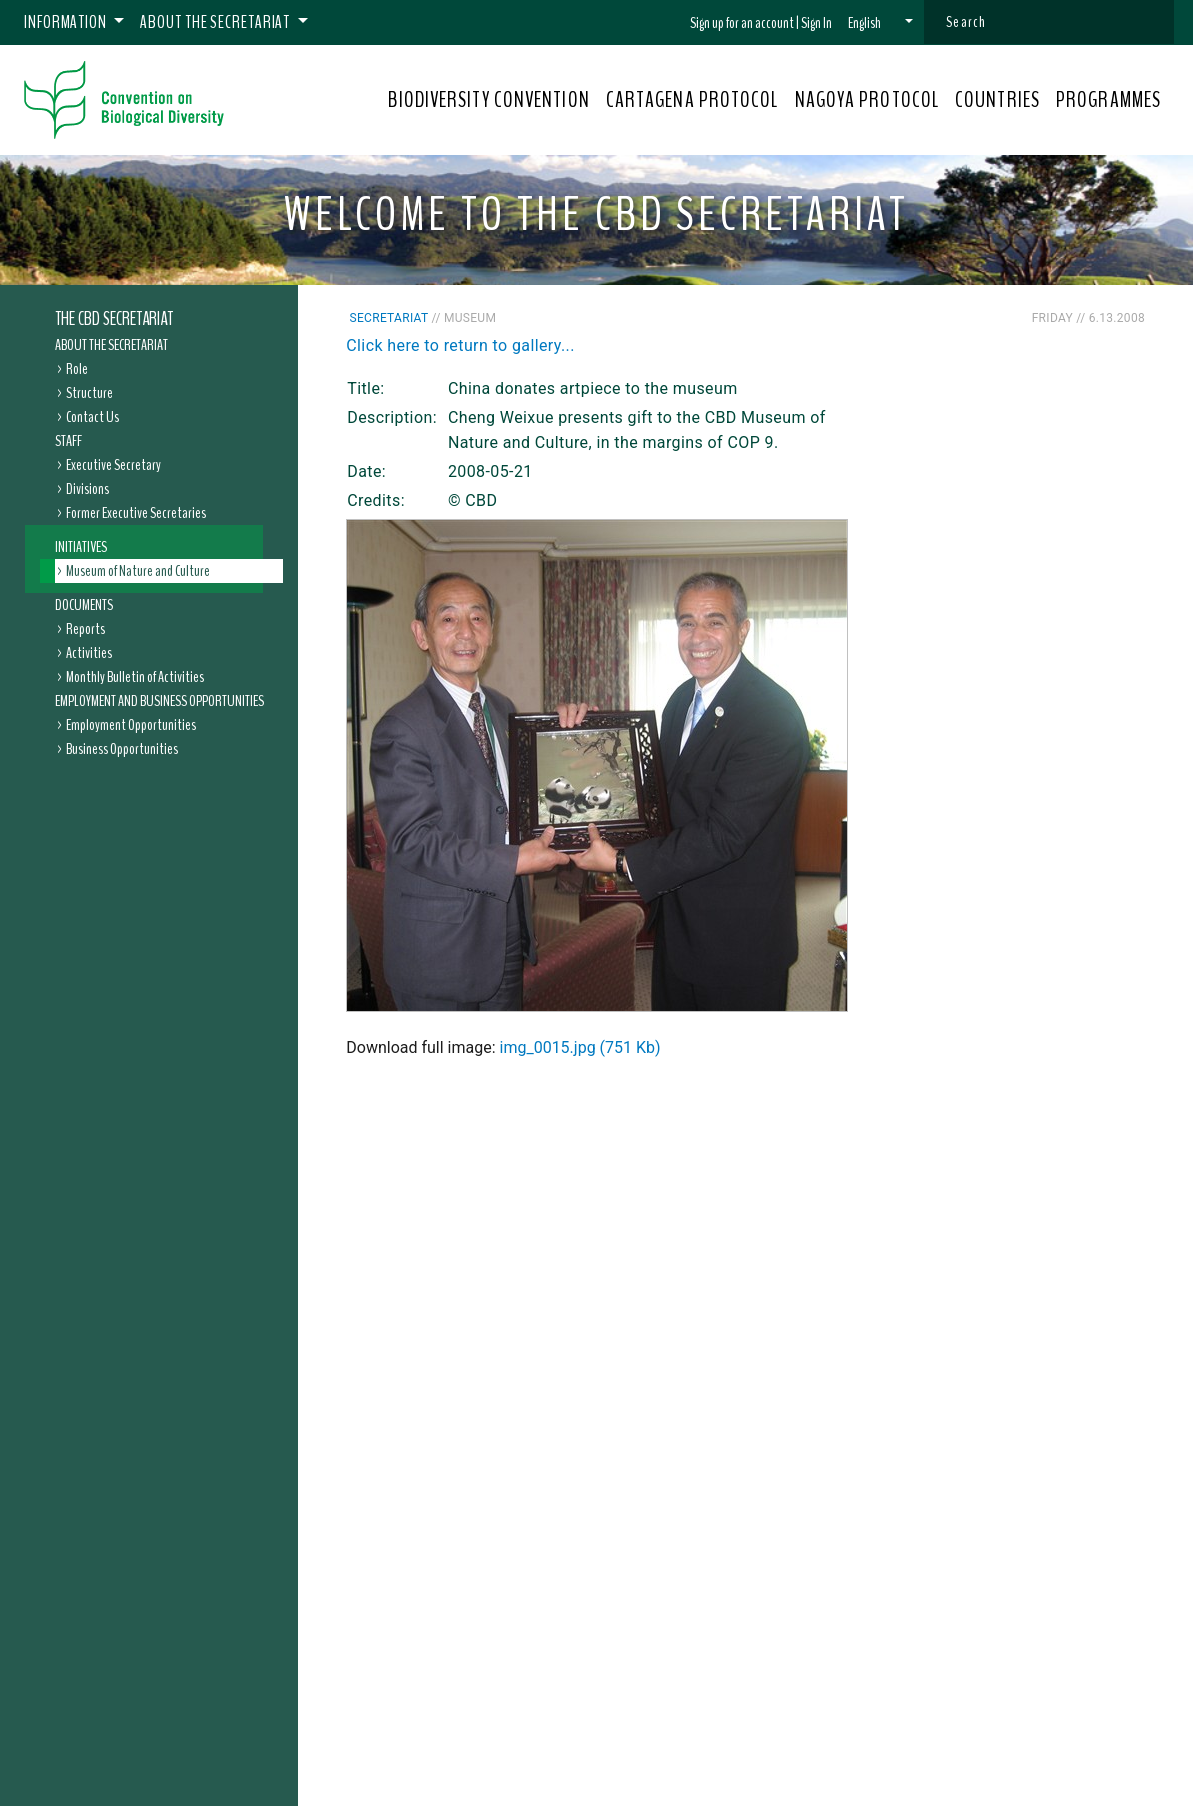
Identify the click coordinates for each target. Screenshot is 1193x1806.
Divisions (87, 489)
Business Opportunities (122, 749)
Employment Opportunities (131, 725)
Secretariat (389, 318)
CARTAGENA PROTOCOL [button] (692, 100)
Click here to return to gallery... (460, 345)
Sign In (816, 23)
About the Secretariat (111, 345)
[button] (880, 23)
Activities (89, 653)
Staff (68, 441)
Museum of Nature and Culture (138, 571)
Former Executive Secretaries (136, 513)
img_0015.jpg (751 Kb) (580, 1047)
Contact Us (92, 417)
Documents (84, 605)
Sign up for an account (742, 23)
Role (77, 369)
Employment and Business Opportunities (159, 701)
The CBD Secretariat (114, 319)
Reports (85, 629)
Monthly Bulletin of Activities (135, 677)
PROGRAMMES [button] (1108, 100)
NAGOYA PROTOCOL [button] (867, 100)
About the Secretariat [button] (216, 22)
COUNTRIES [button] (997, 100)
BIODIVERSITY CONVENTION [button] (488, 100)
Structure (89, 393)
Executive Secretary (113, 465)
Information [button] (67, 22)
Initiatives (81, 547)
